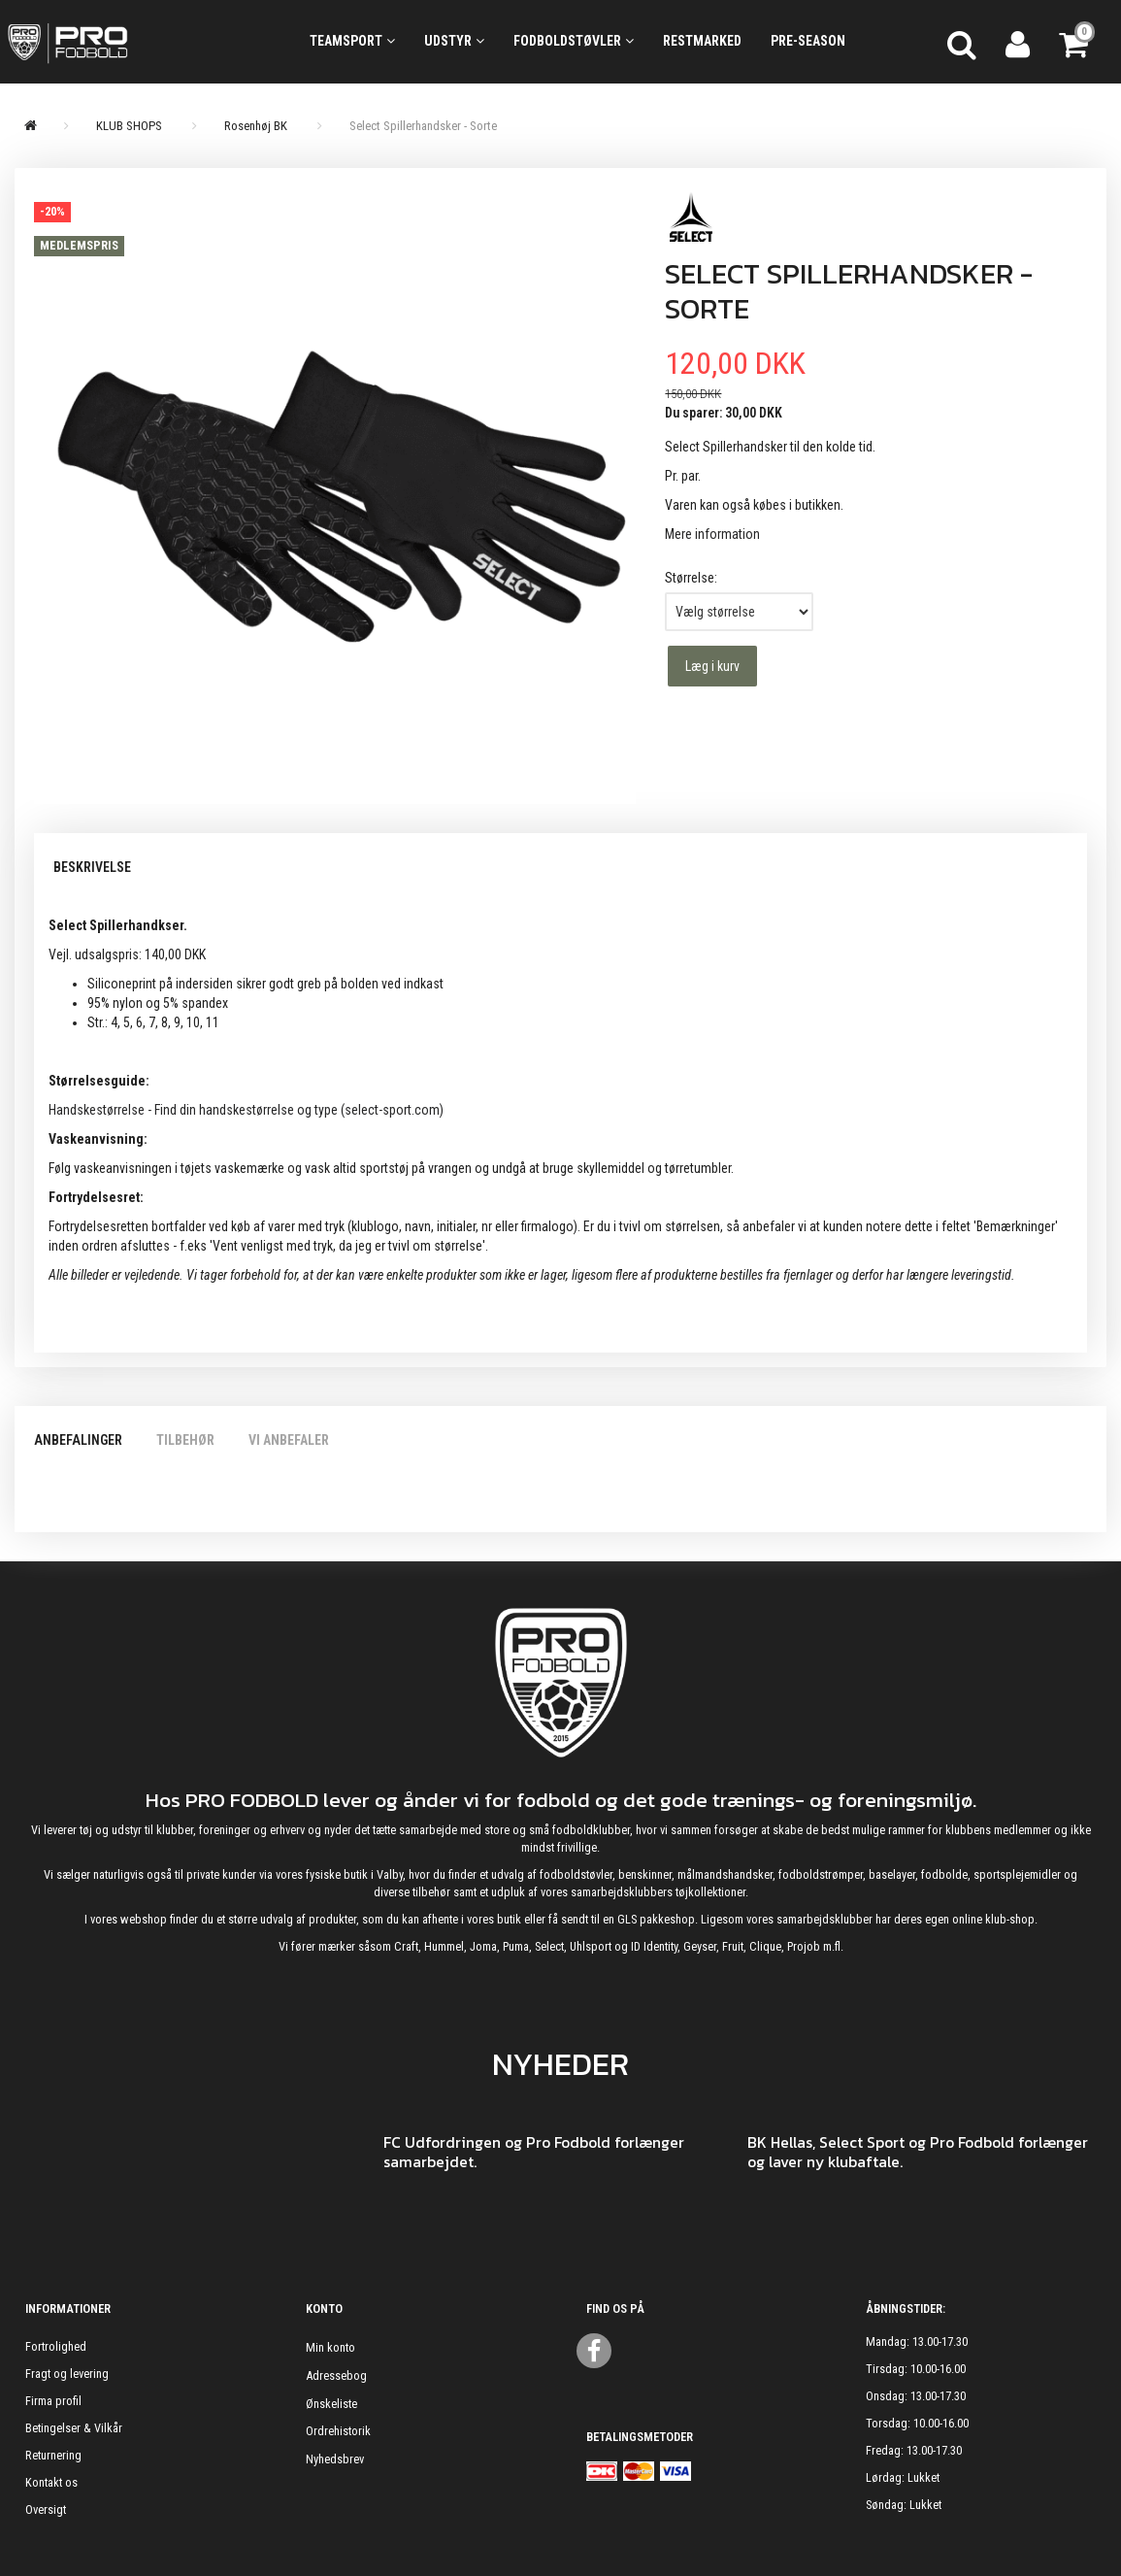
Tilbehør (185, 1440)
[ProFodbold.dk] (140, 42)
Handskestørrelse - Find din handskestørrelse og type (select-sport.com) (246, 1110)
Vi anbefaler (288, 1440)
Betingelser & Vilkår (73, 2428)
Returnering (53, 2455)
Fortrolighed (55, 2346)
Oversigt (45, 2509)
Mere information (712, 534)
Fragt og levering (67, 2373)
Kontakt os (51, 2482)
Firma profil (53, 2400)
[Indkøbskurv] (1075, 42)
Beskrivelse (92, 867)
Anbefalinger (78, 1440)
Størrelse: (691, 577)
